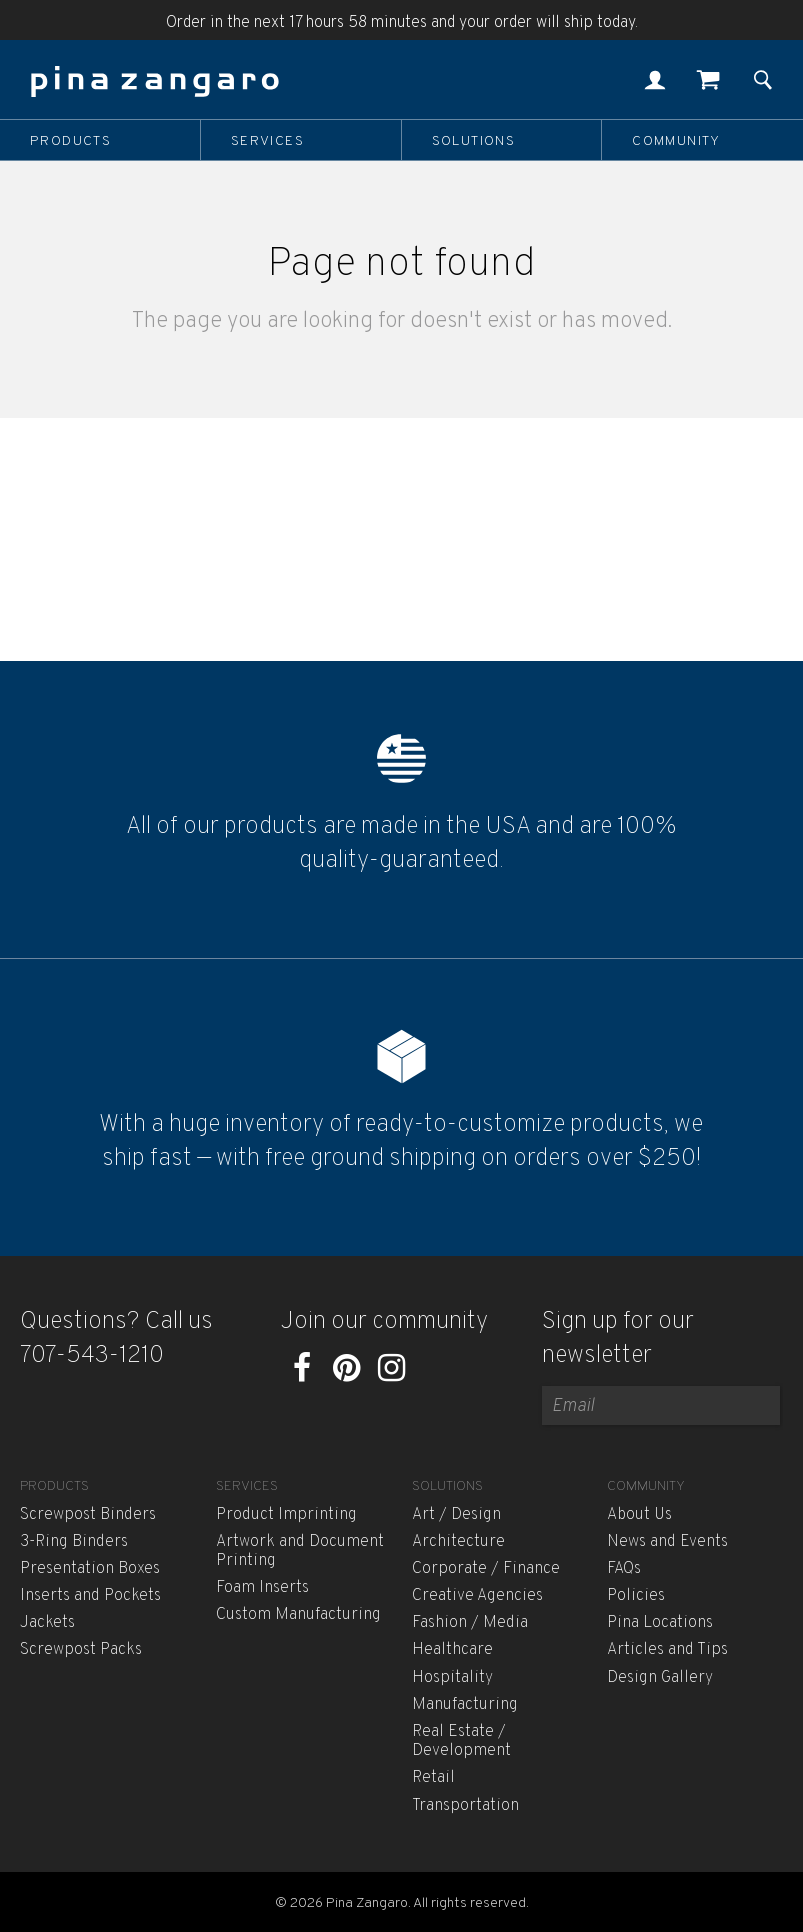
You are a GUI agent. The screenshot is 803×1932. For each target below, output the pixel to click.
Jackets (47, 1623)
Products (70, 141)
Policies (636, 1596)
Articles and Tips (667, 1650)
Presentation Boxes (90, 1569)
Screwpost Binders (88, 1515)
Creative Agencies (477, 1596)
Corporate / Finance (486, 1569)
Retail (433, 1778)
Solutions (474, 141)
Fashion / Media (470, 1623)
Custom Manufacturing (298, 1615)
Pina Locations (660, 1623)
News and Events (667, 1542)
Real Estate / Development (461, 1741)
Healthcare (452, 1650)
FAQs (624, 1569)
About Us (639, 1515)
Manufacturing (465, 1705)
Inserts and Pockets (90, 1596)
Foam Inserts (262, 1588)
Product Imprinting (286, 1515)
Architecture (458, 1542)
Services (267, 141)
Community (676, 141)
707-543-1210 (92, 1356)
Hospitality (452, 1678)
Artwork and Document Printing (300, 1551)
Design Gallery (660, 1678)
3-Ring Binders (74, 1542)
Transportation (465, 1806)
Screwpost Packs (81, 1650)
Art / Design (456, 1515)
